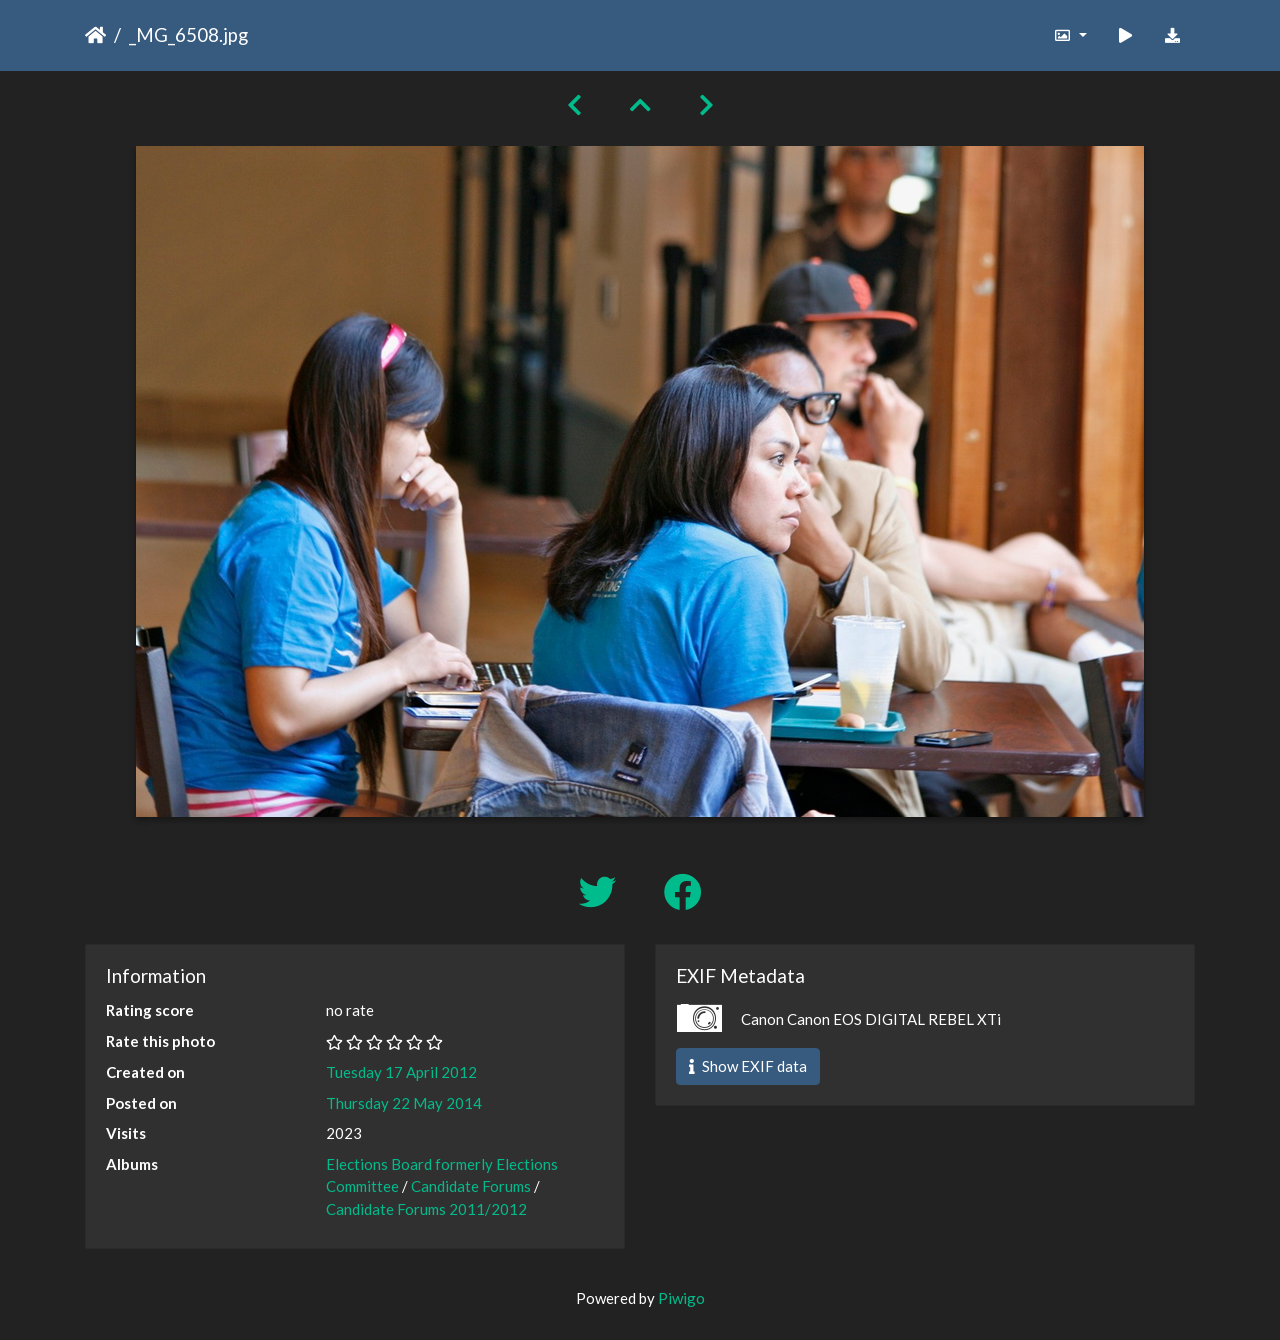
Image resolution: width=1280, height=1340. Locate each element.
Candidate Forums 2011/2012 (426, 1209)
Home (95, 35)
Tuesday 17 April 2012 (401, 1072)
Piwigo (681, 1298)
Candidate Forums (471, 1186)
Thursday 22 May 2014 (404, 1103)
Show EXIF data (748, 1066)
